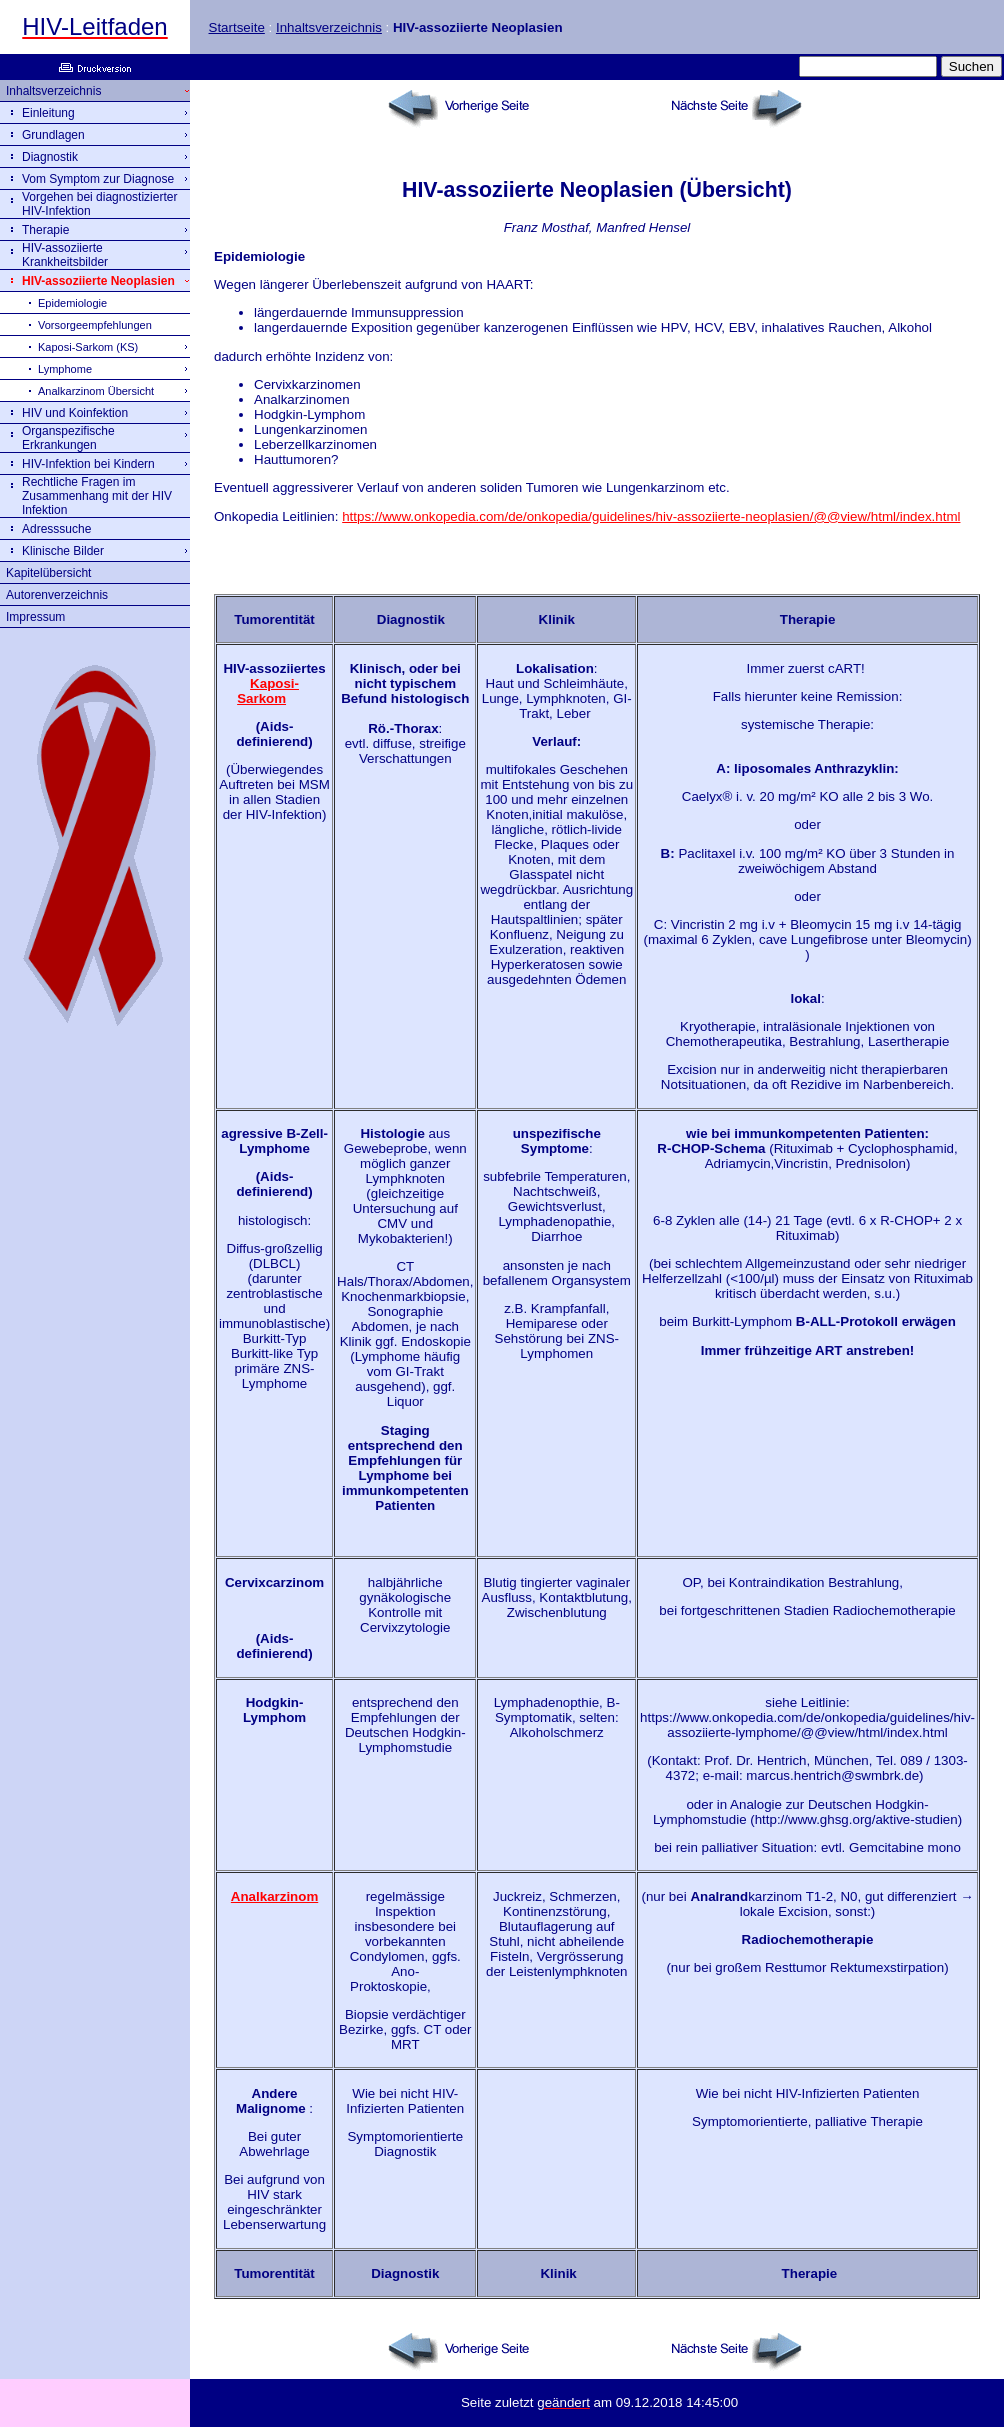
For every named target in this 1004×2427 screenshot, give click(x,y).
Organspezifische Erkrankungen (68, 438)
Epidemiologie (72, 303)
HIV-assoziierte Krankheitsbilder (65, 255)
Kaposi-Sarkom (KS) (88, 347)
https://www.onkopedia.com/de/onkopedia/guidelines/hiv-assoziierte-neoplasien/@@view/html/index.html (651, 516)
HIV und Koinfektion (75, 413)
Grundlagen (53, 135)
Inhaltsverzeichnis (329, 27)
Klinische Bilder (63, 551)
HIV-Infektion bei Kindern (88, 464)
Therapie (45, 230)
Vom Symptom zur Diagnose (98, 179)
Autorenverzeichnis (57, 595)
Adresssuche (56, 529)
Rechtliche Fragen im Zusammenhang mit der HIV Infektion (97, 496)
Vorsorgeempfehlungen (95, 325)
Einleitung (48, 113)
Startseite (237, 27)
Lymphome (65, 369)
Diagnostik (50, 157)
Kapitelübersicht (48, 573)
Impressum (35, 617)
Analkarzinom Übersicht (96, 391)
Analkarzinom (274, 1896)
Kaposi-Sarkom (268, 691)
